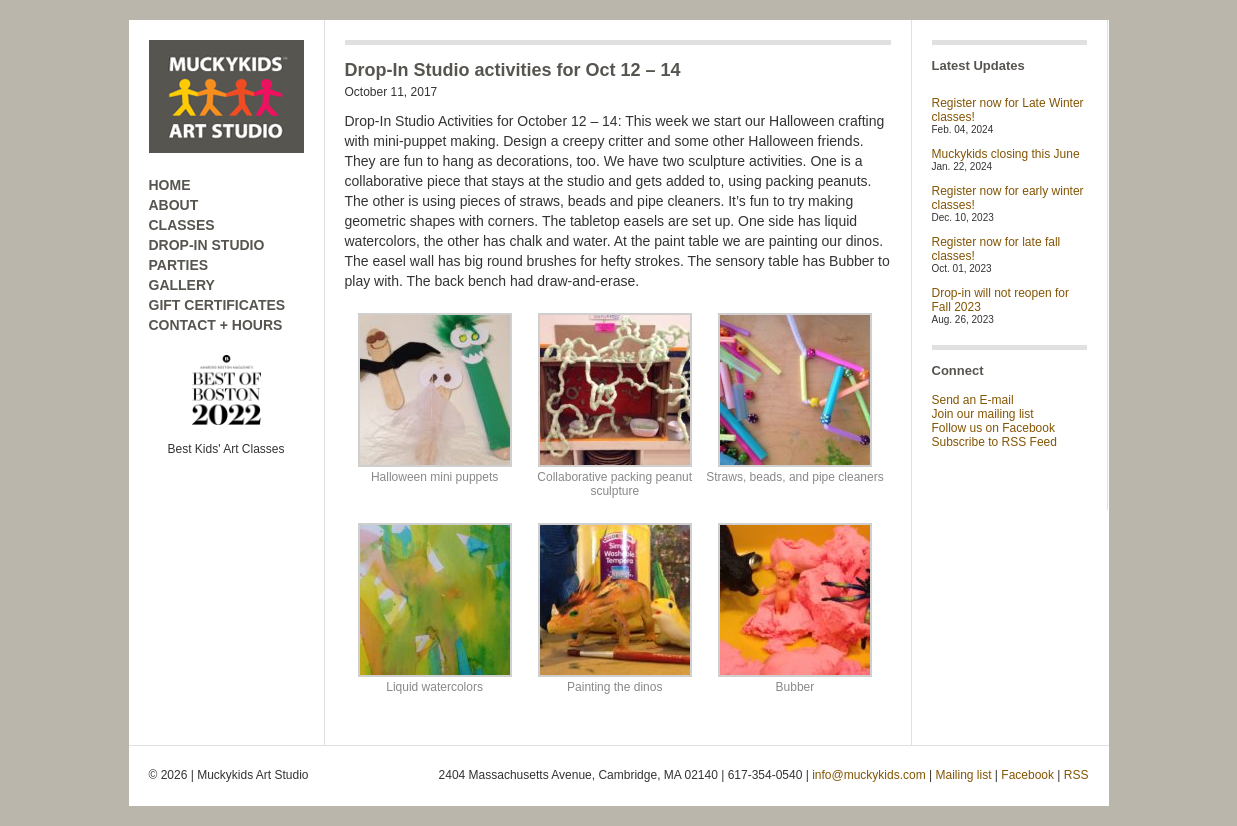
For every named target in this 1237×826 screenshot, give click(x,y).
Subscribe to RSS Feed (994, 442)
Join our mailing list (983, 414)
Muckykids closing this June (1006, 154)
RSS (1076, 775)
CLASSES (182, 225)
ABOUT (174, 205)
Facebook (1027, 775)
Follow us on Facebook (993, 428)
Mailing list (964, 775)
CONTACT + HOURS (216, 325)
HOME (170, 185)
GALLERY (182, 285)
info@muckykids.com (869, 775)
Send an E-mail (973, 400)
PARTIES (179, 265)
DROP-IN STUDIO (207, 245)
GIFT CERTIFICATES (217, 305)
